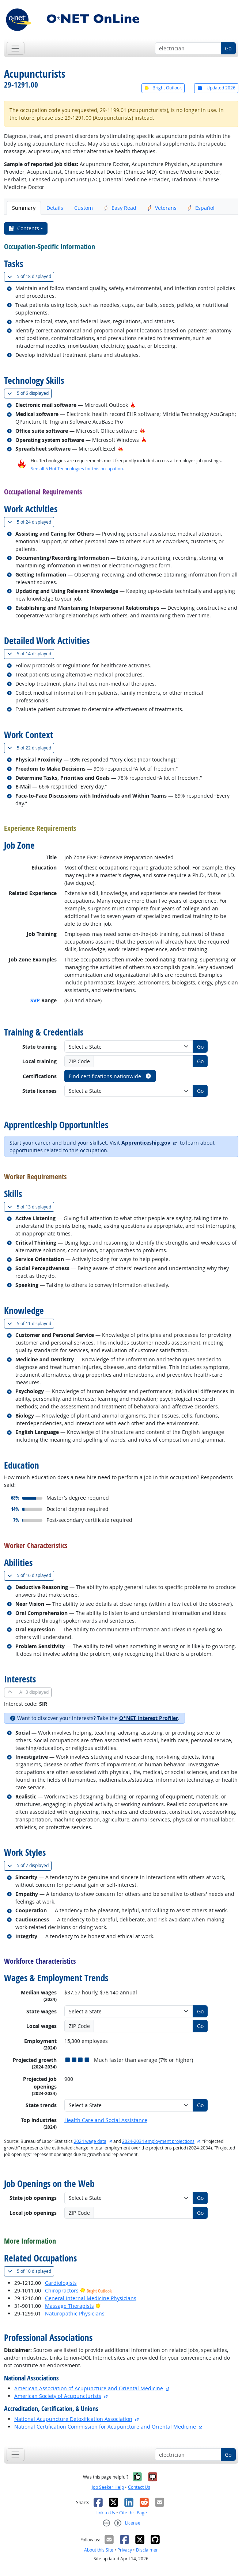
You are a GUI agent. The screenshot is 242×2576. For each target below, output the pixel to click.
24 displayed (30, 521)
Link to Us (105, 2513)
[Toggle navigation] (15, 48)
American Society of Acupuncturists (57, 2395)
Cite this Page (133, 2513)
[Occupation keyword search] (188, 48)
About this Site (98, 2550)
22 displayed (30, 747)
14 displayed (30, 653)
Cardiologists (61, 2282)
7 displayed (29, 1865)
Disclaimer (147, 2550)
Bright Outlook (163, 88)
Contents (23, 228)
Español (201, 208)
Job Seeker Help (108, 2487)
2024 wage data (90, 2141)
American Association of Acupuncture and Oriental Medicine (88, 2388)
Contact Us (139, 2487)
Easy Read (120, 208)
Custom (83, 207)
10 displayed (30, 2271)
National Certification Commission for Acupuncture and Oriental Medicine (105, 2426)
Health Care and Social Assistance (105, 2120)
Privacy (124, 2550)
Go (228, 48)
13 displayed (30, 1206)
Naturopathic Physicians (75, 2313)
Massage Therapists (69, 2305)
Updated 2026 (216, 88)
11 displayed (30, 1323)
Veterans (162, 208)
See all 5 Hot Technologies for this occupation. (77, 469)
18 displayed (30, 276)
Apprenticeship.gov (145, 1142)
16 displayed (30, 1575)
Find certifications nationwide (110, 1076)
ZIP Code (79, 1061)
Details (54, 207)
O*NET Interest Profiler (148, 1718)
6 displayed (29, 393)
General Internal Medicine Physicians (90, 2298)
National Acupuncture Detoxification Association (73, 2418)
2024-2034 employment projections (158, 2141)
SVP (35, 1000)
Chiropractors (62, 2290)
